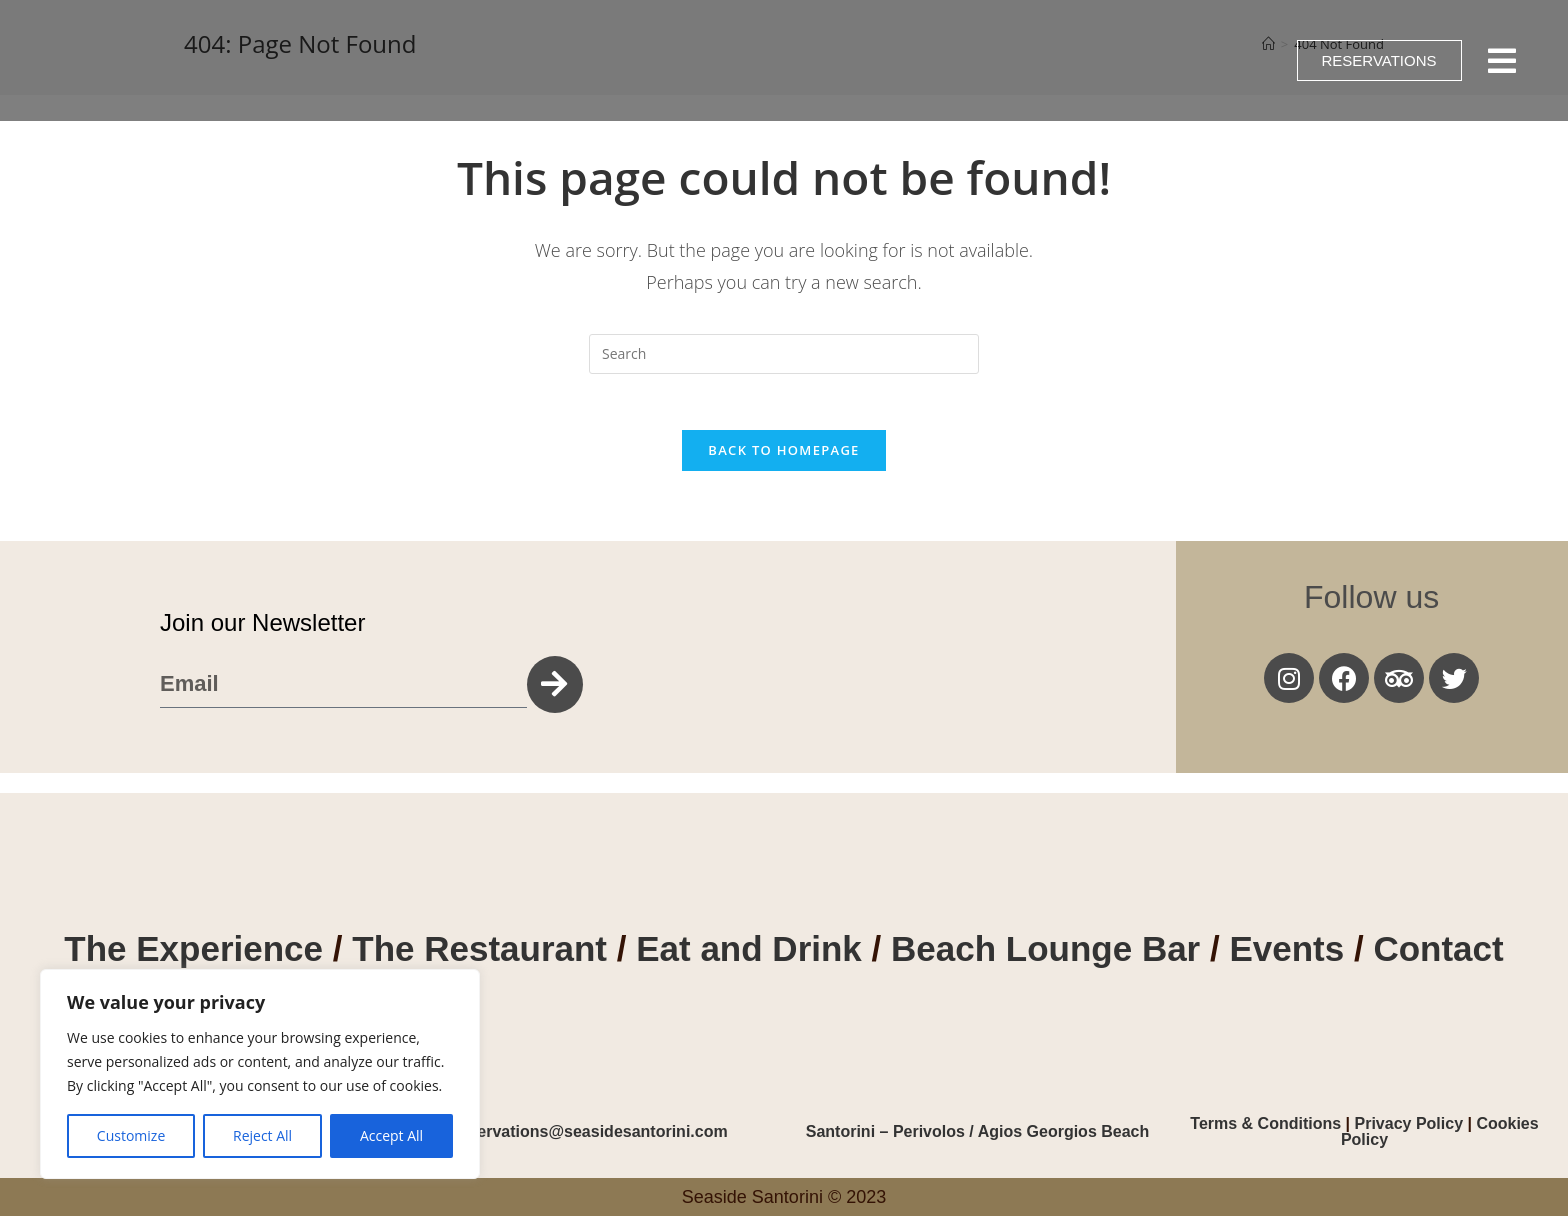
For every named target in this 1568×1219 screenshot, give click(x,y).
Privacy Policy (1409, 1126)
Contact (1438, 952)
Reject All (262, 1135)
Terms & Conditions (1267, 1126)
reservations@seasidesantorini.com (590, 1134)
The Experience (193, 952)
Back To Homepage (783, 454)
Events (1291, 952)
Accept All (391, 1135)
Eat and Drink (749, 952)
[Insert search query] (784, 354)
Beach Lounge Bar (1045, 952)
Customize (131, 1135)
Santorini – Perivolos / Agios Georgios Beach (978, 1134)
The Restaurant (479, 952)
